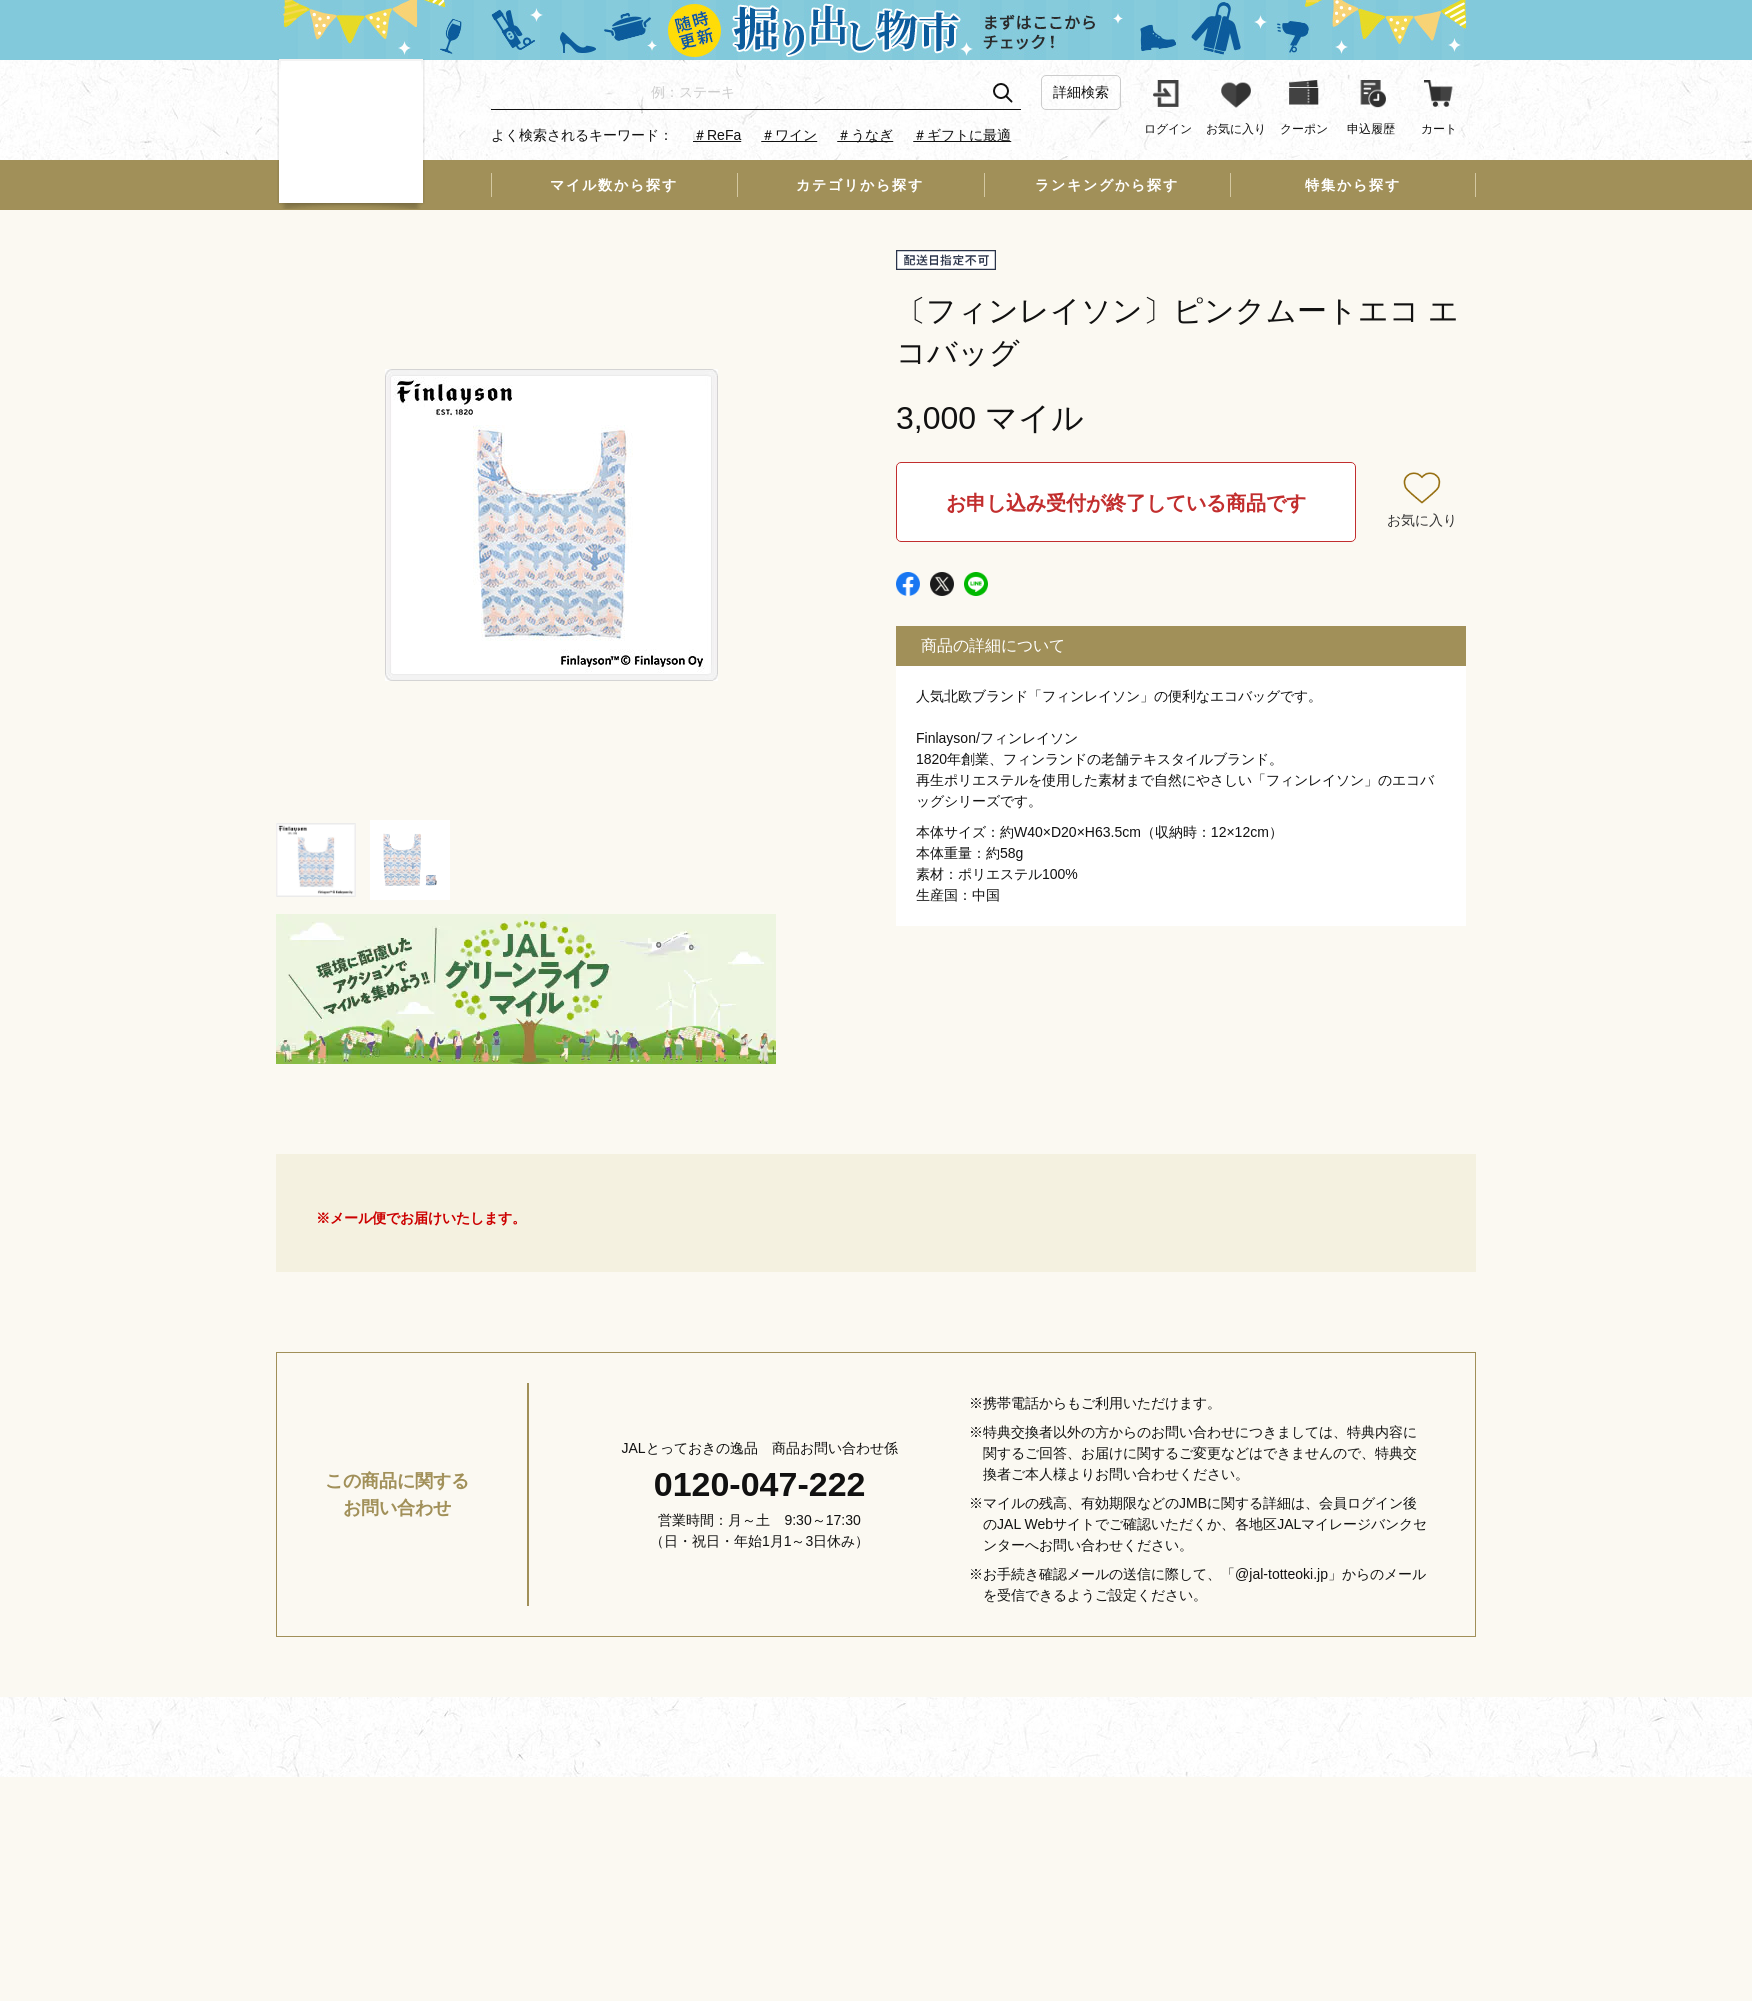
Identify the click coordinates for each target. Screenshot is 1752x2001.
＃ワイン (789, 135)
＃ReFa (717, 135)
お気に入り (1422, 520)
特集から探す (1353, 185)
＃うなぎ (865, 135)
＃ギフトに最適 (962, 135)
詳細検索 (1081, 92)
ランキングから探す (1107, 185)
